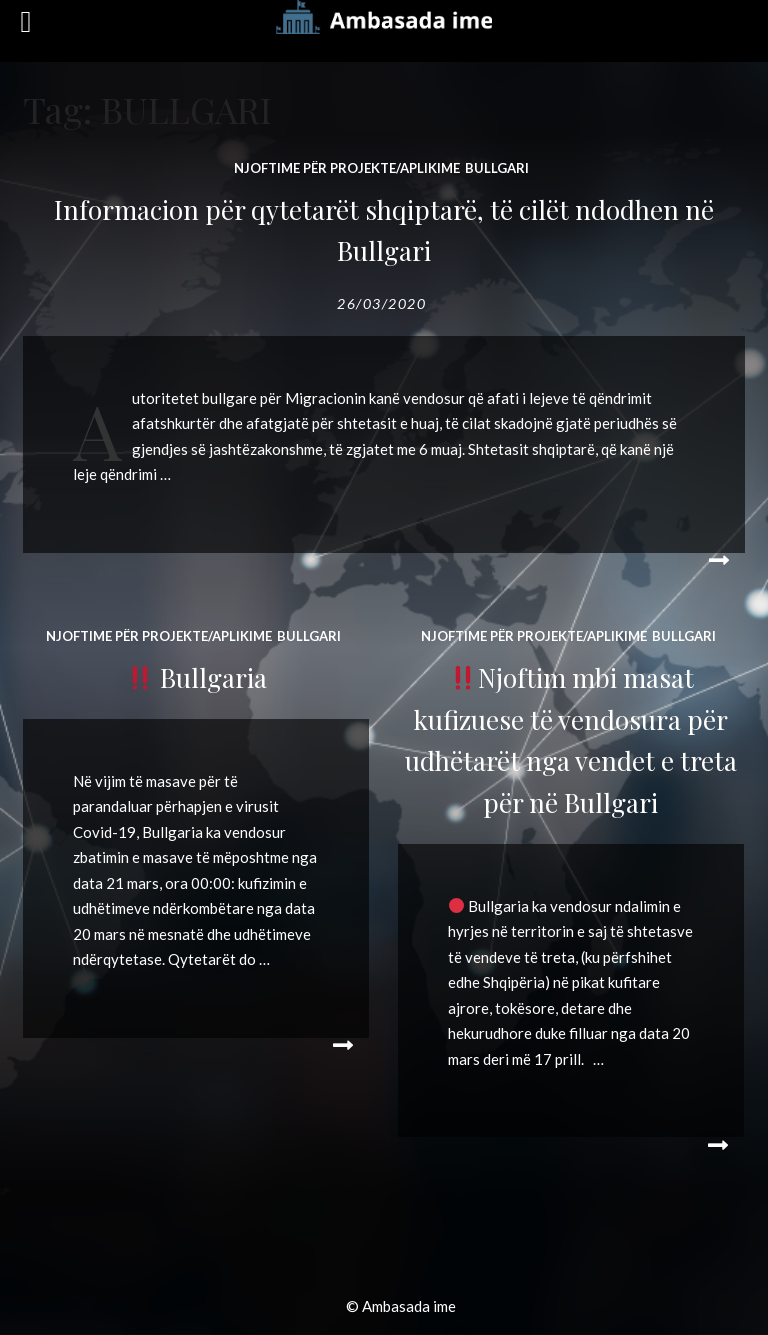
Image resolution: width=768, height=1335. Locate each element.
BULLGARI (497, 168)
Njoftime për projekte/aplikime (347, 168)
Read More (715, 561)
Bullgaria (197, 677)
